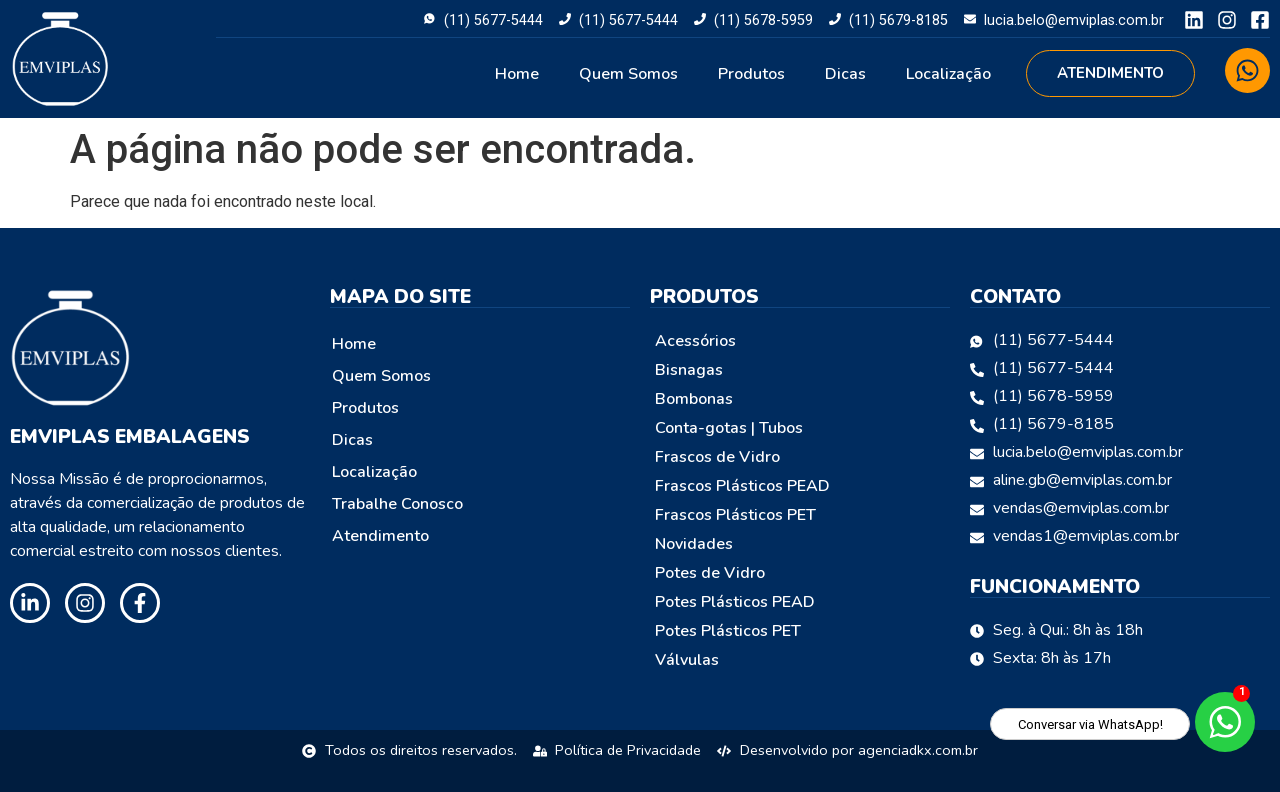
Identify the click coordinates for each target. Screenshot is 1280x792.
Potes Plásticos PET (728, 631)
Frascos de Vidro (717, 457)
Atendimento (380, 536)
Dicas (845, 74)
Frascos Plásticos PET (735, 515)
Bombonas (694, 399)
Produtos (751, 74)
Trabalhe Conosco (397, 504)
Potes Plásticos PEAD (735, 602)
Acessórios (695, 341)
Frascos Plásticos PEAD (742, 486)
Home (517, 74)
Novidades (694, 544)
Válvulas (687, 660)
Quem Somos (628, 74)
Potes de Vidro (710, 573)
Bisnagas (689, 370)
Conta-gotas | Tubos (729, 428)
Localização (948, 74)
